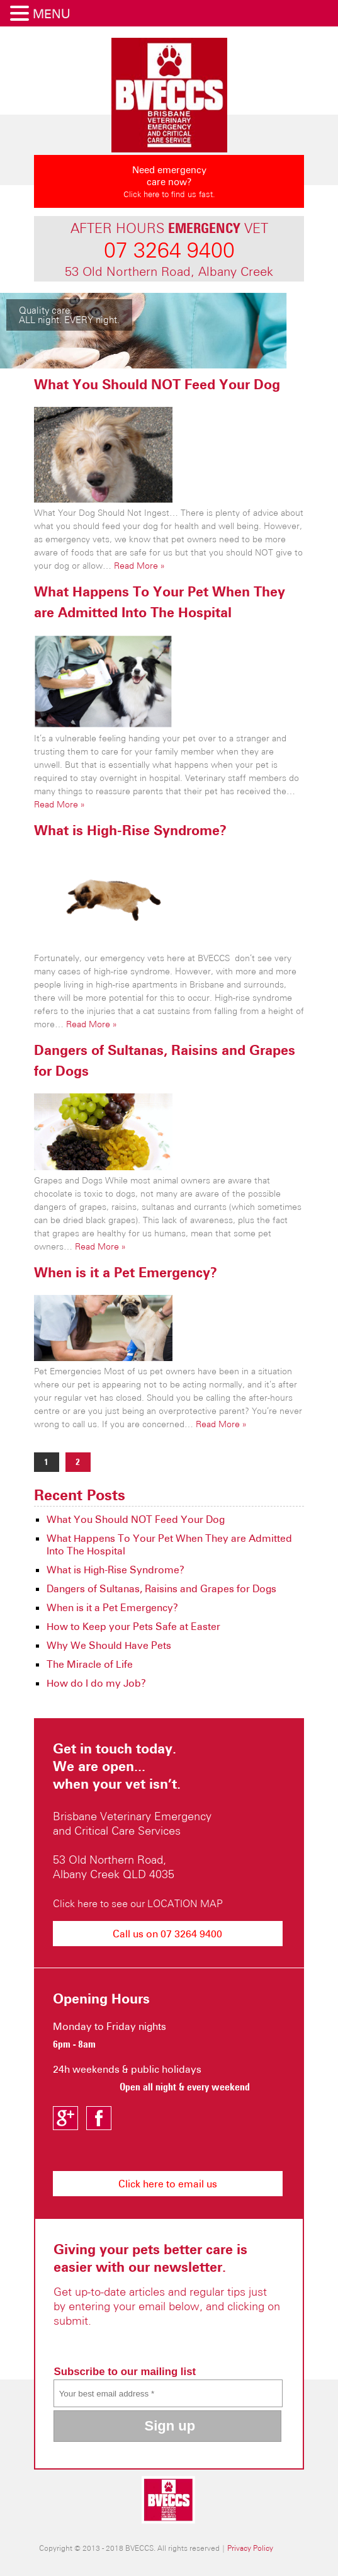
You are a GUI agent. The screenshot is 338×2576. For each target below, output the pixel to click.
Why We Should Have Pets (109, 1645)
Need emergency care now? (169, 184)
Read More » (139, 565)
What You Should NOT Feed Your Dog (157, 384)
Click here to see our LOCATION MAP (138, 1903)
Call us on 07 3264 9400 (167, 1933)
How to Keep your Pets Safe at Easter (133, 1626)
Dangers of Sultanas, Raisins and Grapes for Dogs (161, 1588)
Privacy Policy (250, 2548)
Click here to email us (167, 2183)
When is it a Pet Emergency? (125, 1272)
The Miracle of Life (90, 1664)
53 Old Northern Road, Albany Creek (169, 271)
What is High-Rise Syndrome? (130, 830)
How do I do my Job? (96, 1683)
